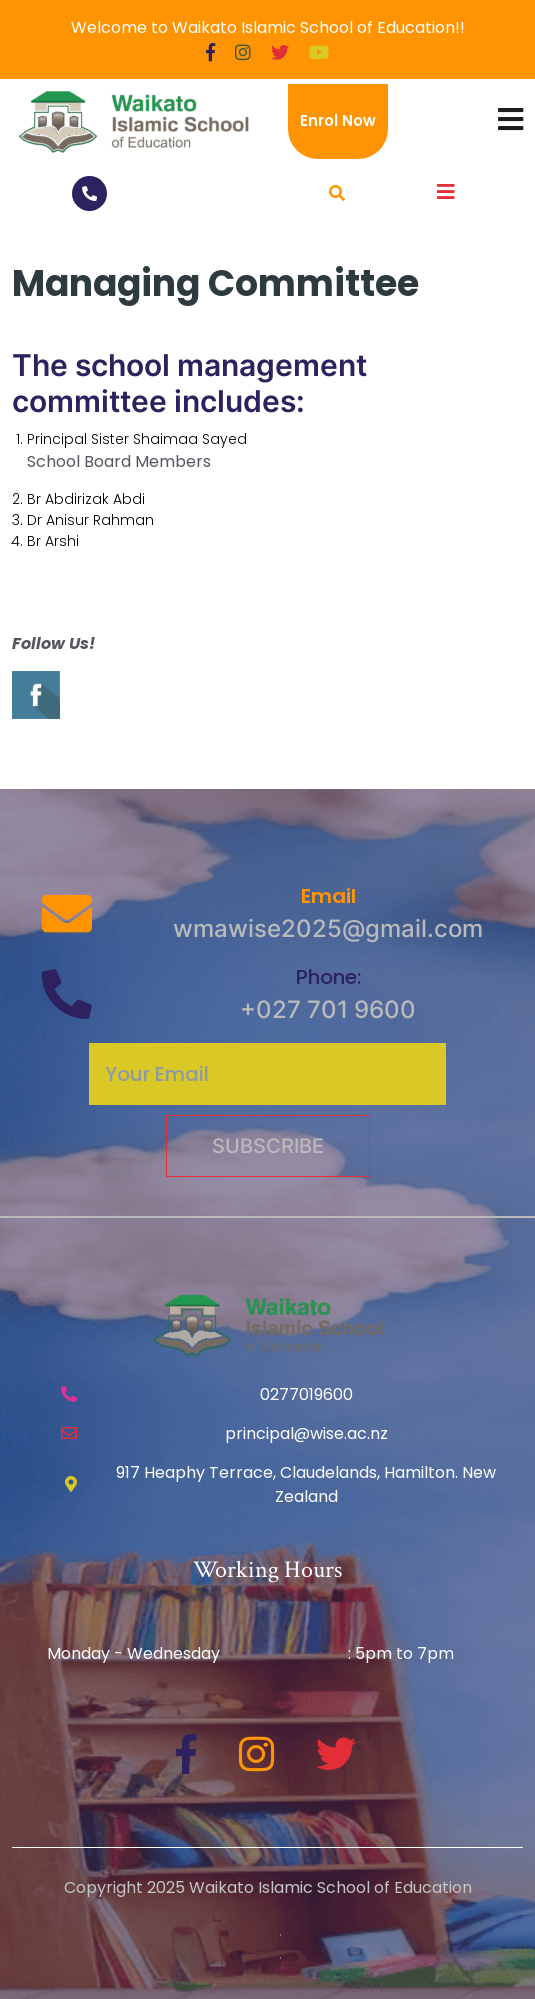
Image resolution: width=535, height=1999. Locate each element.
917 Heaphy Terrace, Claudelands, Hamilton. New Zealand (306, 1484)
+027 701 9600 (328, 1009)
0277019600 (306, 1394)
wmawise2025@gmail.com (328, 928)
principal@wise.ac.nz (306, 1433)
